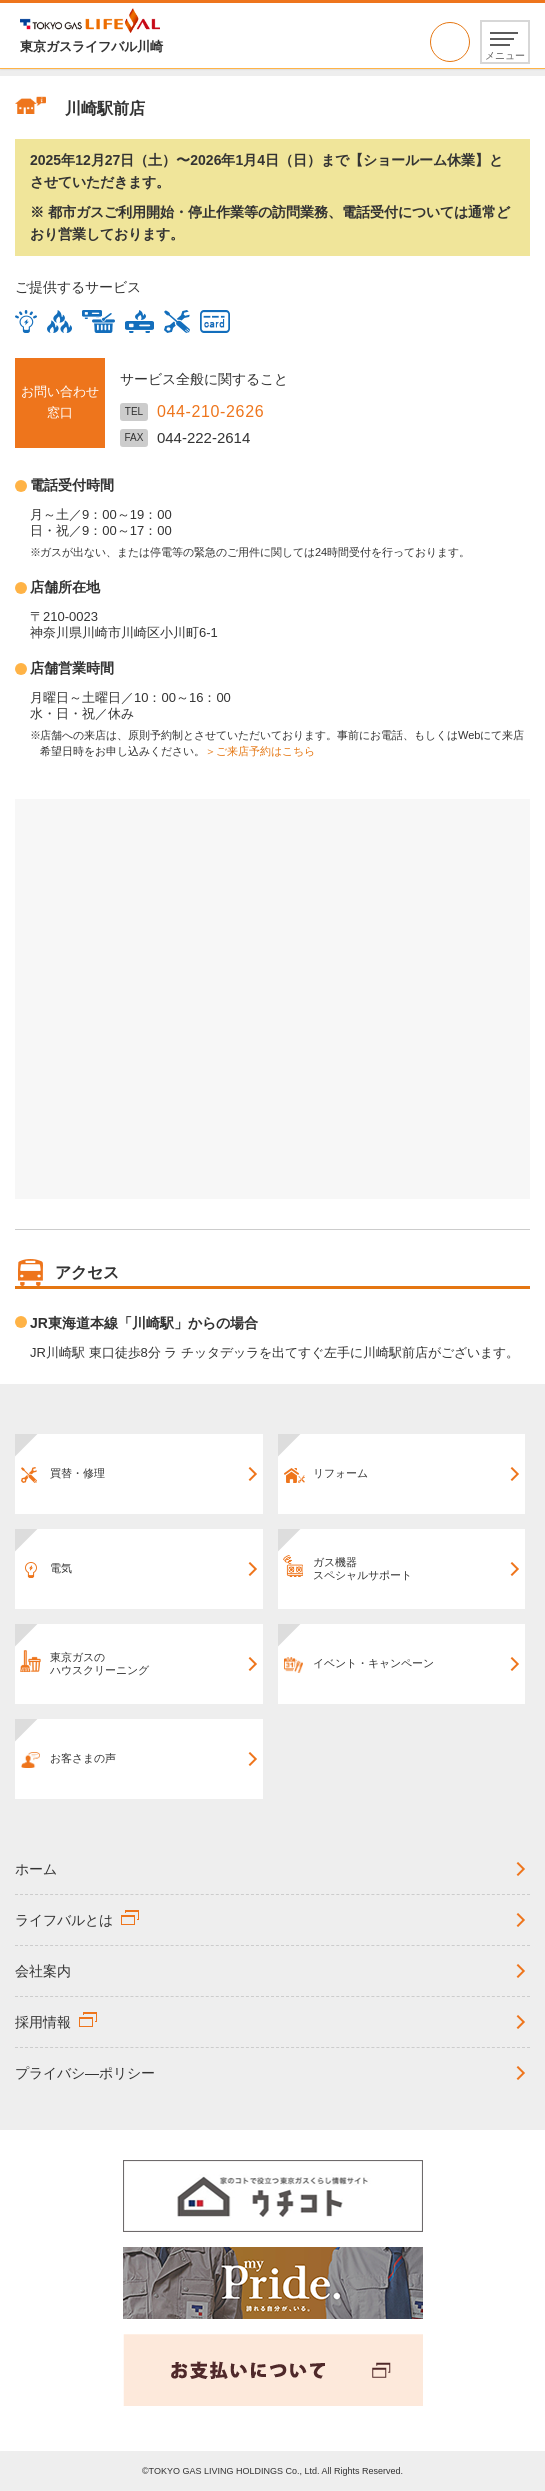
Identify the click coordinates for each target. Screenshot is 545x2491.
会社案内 (43, 1971)
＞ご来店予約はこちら (260, 751)
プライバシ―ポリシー (85, 2073)
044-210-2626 (450, 42)
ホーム (36, 1869)
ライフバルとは (64, 1920)
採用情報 (43, 2022)
